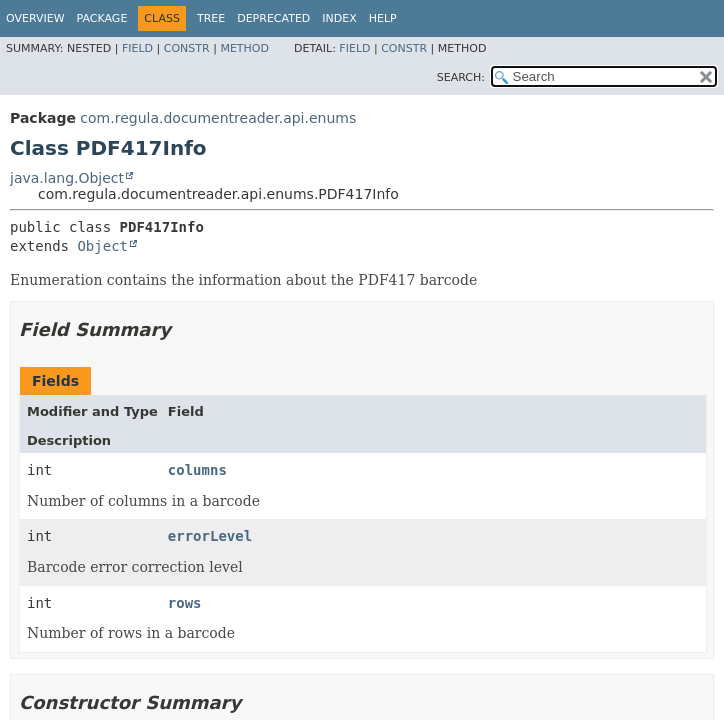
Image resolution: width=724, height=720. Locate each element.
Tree (211, 18)
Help (383, 18)
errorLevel (210, 536)
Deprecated (273, 18)
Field (137, 48)
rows (185, 603)
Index (339, 18)
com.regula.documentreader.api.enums (218, 118)
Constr (187, 48)
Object (102, 246)
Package (102, 18)
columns (197, 470)
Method (244, 48)
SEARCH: (461, 77)
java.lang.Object (67, 178)
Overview (35, 18)
